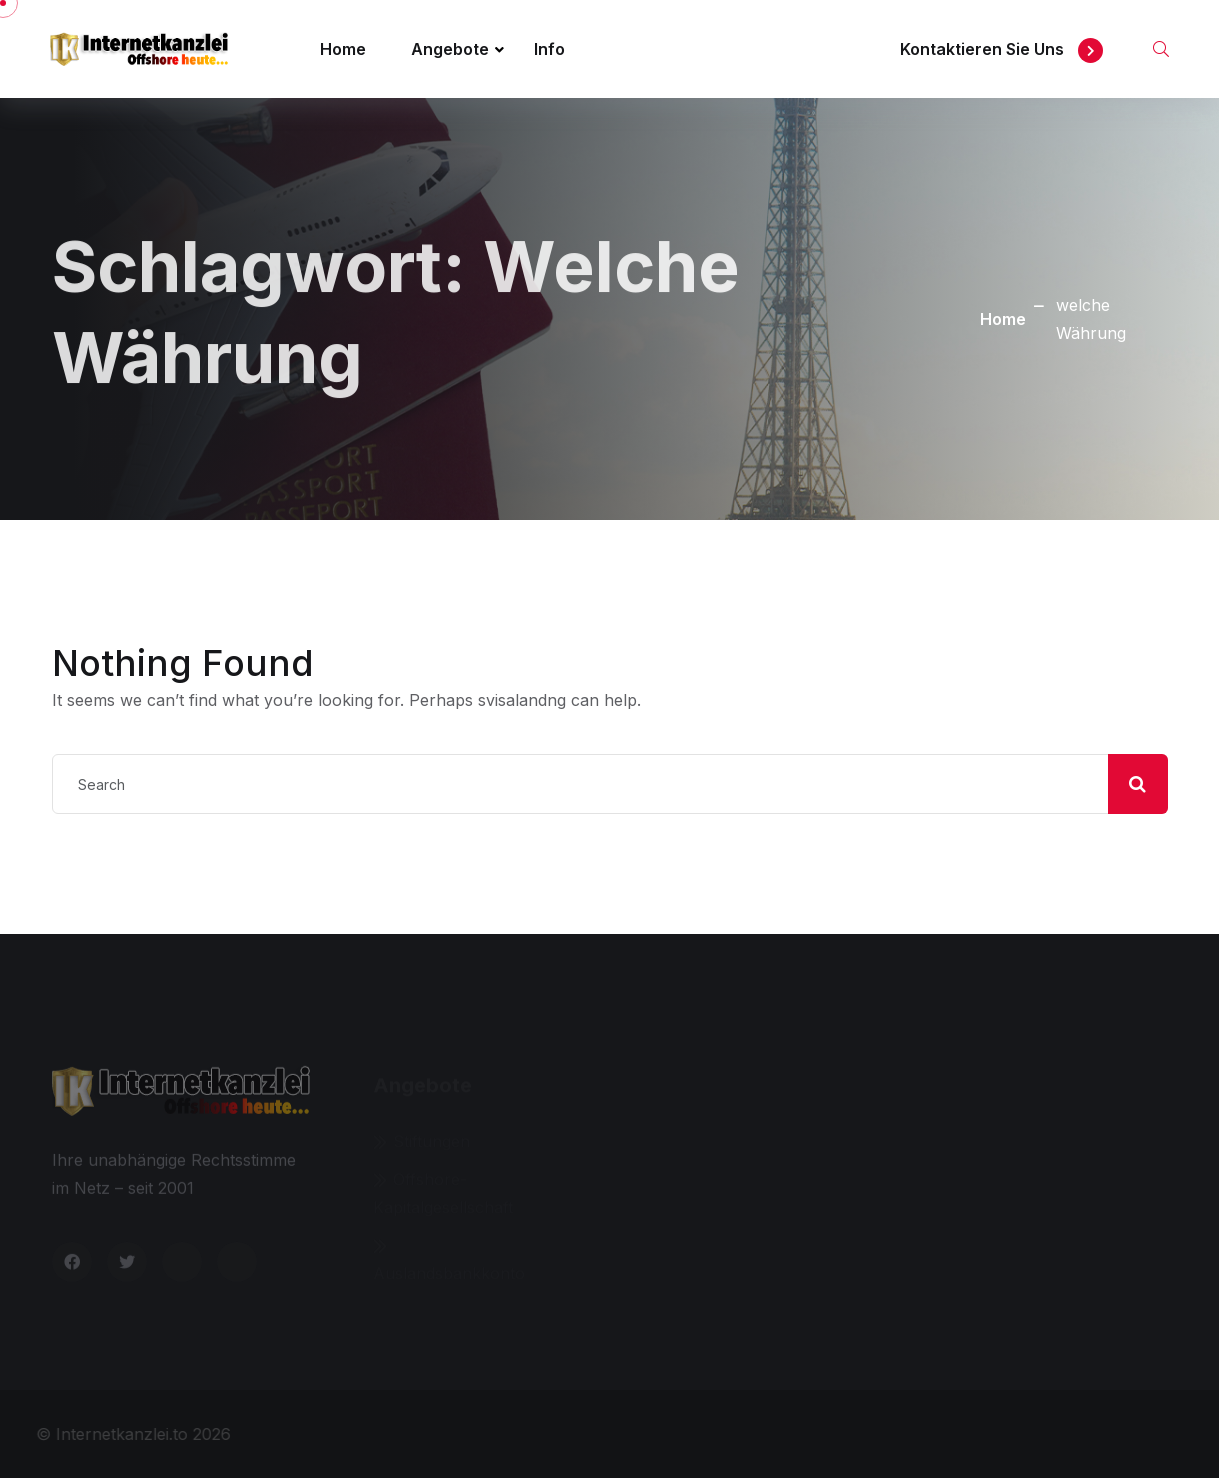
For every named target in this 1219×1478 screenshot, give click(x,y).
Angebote (450, 49)
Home (343, 49)
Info (549, 49)
